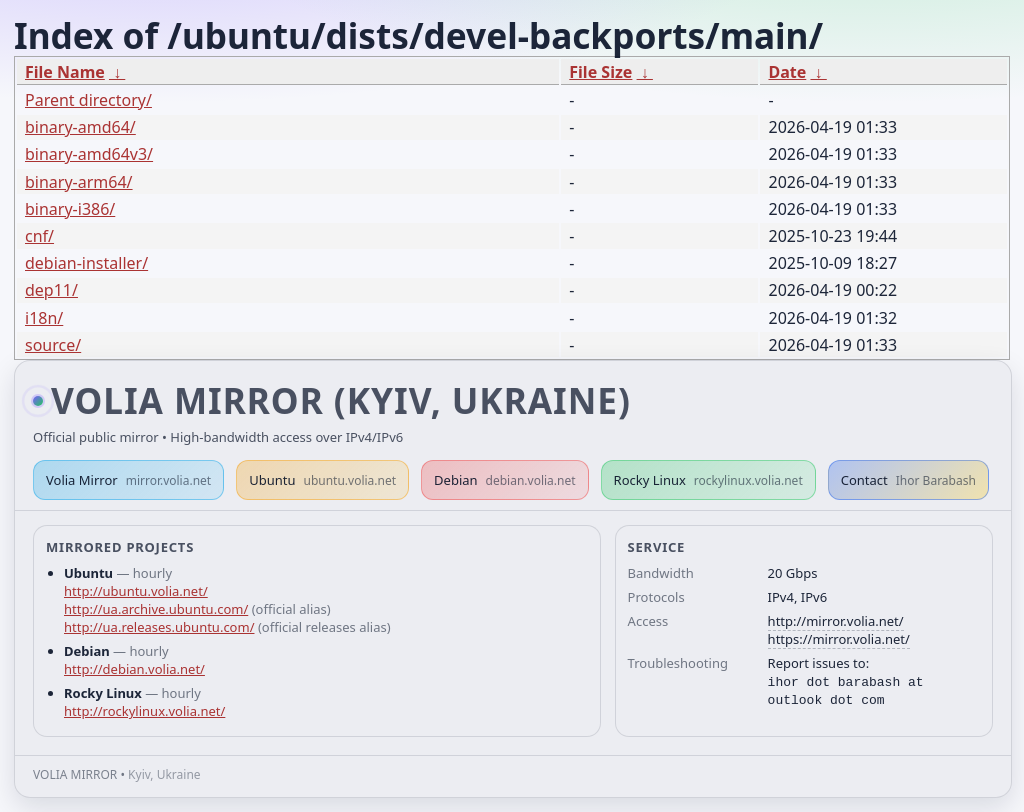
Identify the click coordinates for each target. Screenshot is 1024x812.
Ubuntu (322, 480)
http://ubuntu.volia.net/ (136, 591)
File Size (600, 72)
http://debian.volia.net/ (134, 669)
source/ (53, 345)
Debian (505, 480)
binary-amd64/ (80, 127)
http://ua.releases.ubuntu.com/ (159, 627)
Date (787, 72)
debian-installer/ (86, 263)
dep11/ (51, 290)
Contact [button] (908, 480)
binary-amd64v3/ (89, 154)
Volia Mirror (128, 480)
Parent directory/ (88, 100)
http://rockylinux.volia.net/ (144, 711)
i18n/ (44, 318)
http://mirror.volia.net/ (836, 621)
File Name (65, 72)
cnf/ (39, 236)
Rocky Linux (708, 480)
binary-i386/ (70, 209)
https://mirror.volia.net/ (839, 639)
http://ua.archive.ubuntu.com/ (156, 609)
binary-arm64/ (79, 182)
